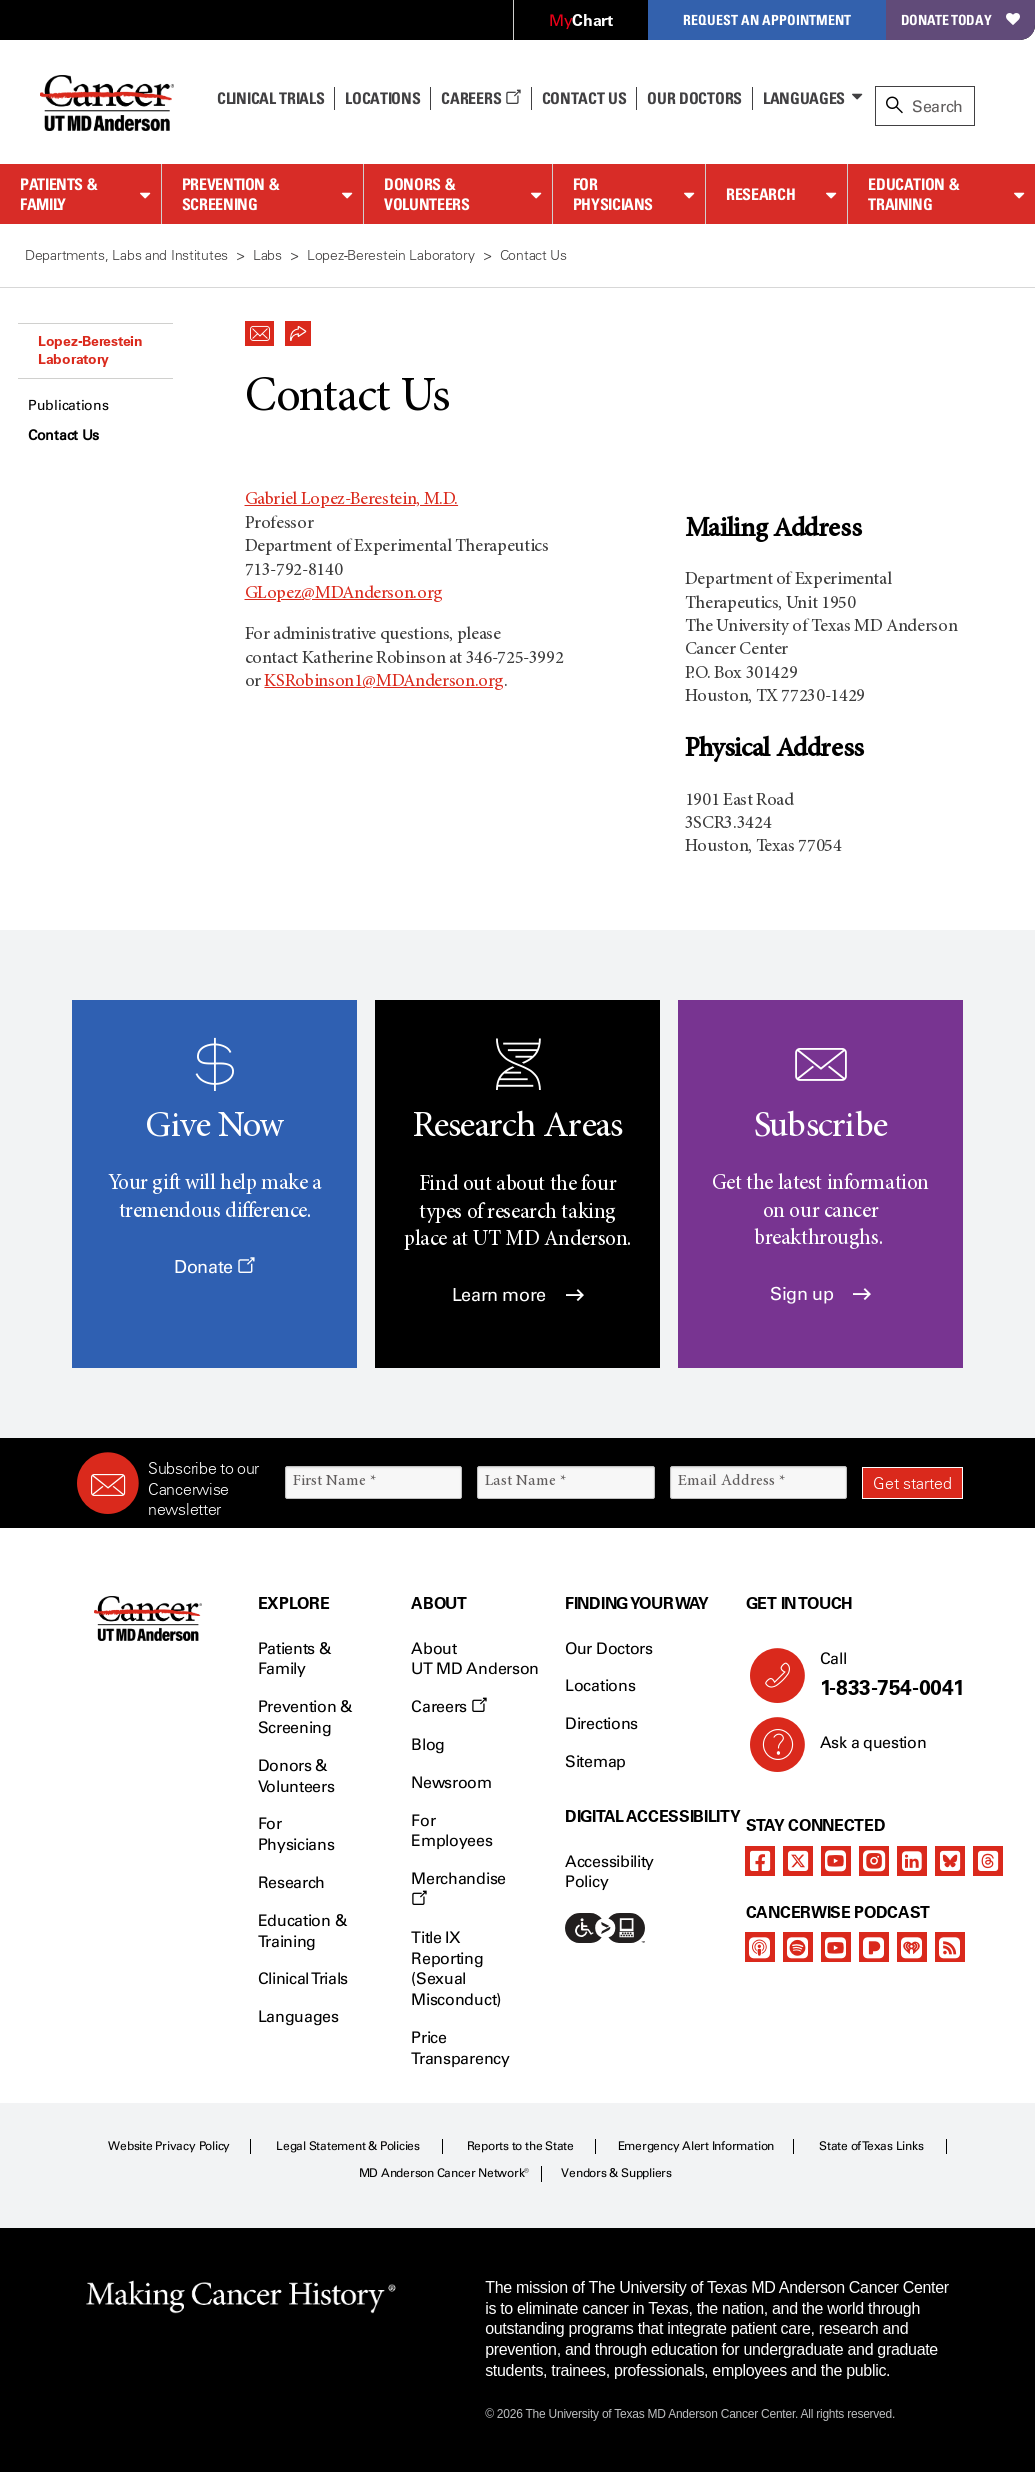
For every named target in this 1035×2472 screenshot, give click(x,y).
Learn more (518, 1295)
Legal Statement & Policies (348, 2146)
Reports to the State (520, 2146)
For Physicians (613, 194)
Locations (600, 1685)
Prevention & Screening (231, 194)
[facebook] (760, 1861)
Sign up (820, 1294)
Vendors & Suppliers (616, 2173)
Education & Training (913, 194)
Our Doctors (694, 98)
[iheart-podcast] (912, 1947)
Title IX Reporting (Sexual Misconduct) (455, 1968)
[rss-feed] (950, 1947)
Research (760, 194)
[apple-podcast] (760, 1947)
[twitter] (798, 1861)
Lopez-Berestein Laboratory (90, 350)
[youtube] (836, 1861)
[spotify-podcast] (798, 1947)
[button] (260, 328)
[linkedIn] (912, 1861)
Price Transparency (460, 2048)
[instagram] (874, 1861)
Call (883, 1675)
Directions (601, 1723)
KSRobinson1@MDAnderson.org (384, 682)
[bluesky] (950, 1861)
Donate (214, 1267)
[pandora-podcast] (874, 1947)
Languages (804, 98)
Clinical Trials (270, 98)
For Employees (451, 1831)
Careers (480, 98)
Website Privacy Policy (169, 2146)
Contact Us (584, 98)
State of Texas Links (871, 2146)
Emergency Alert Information (696, 2146)
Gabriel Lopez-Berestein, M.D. (352, 500)
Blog (428, 1744)
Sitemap (595, 1761)
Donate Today (960, 19)
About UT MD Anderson (475, 1659)
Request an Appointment (767, 19)
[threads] (988, 1861)
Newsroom (451, 1782)
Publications (68, 405)
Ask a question (861, 1750)
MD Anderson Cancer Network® (444, 2173)
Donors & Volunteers (426, 194)
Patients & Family (58, 194)
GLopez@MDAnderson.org (344, 594)
